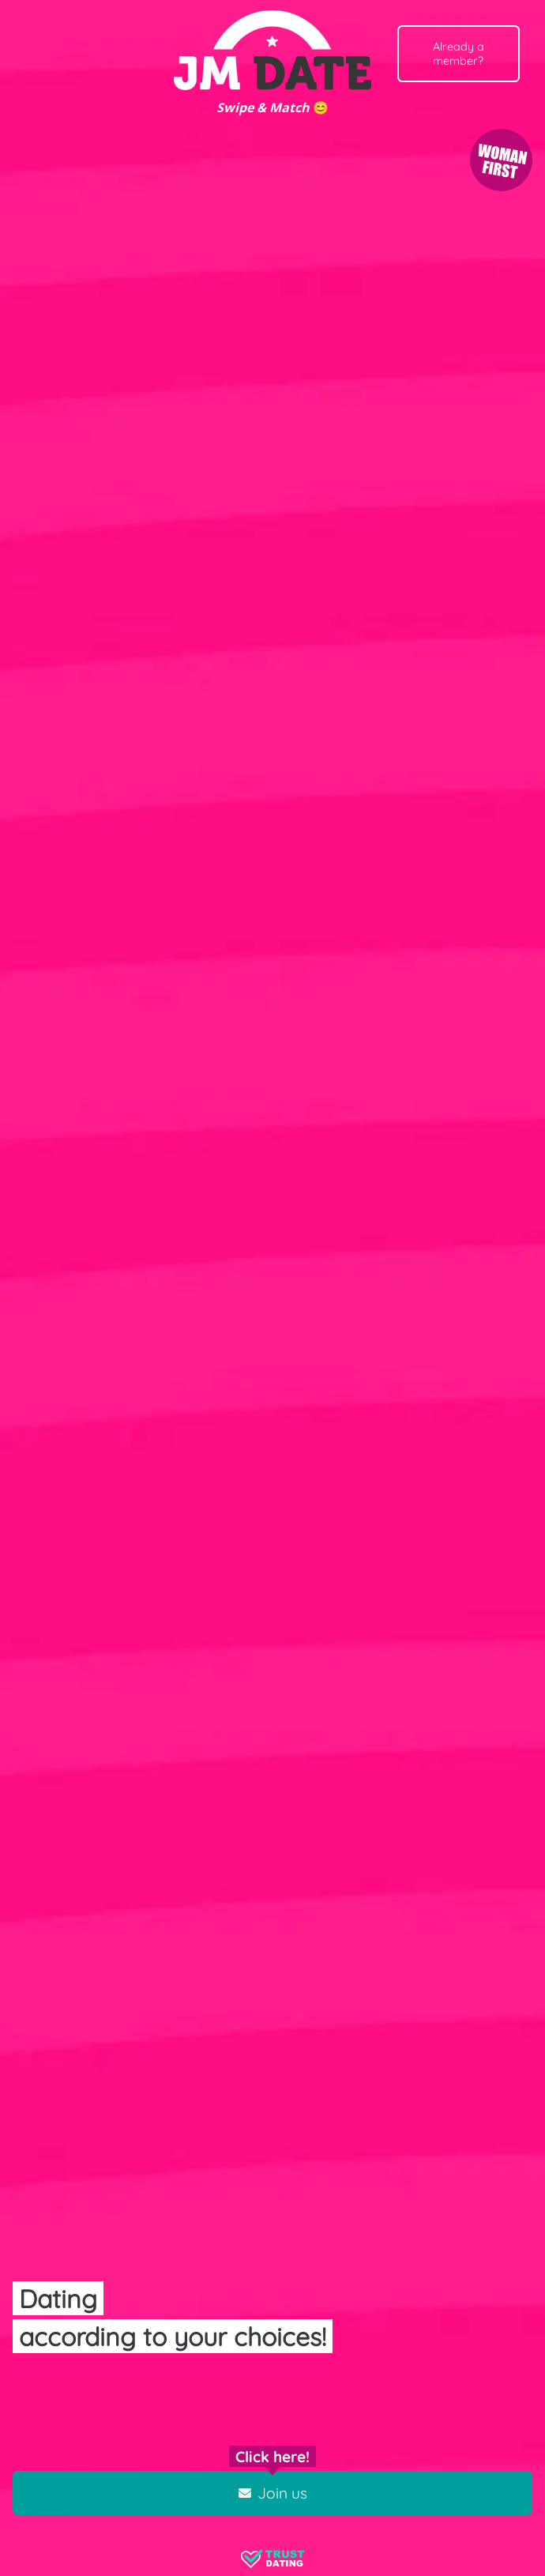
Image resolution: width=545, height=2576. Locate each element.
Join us (273, 2493)
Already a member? (458, 54)
